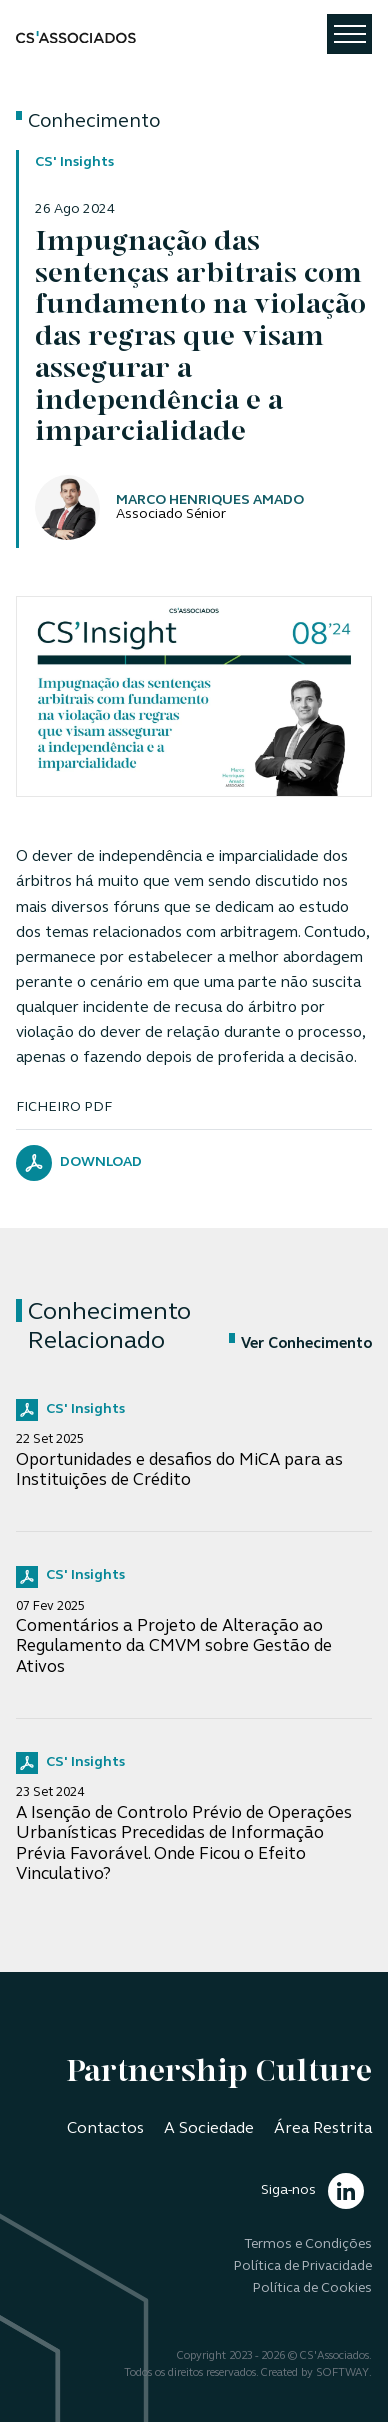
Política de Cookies (312, 2288)
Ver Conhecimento (300, 1344)
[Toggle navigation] (349, 34)
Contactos (105, 2129)
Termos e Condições (308, 2244)
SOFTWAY (342, 2373)
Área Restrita (323, 2129)
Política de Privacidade (303, 2266)
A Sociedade (209, 2129)
